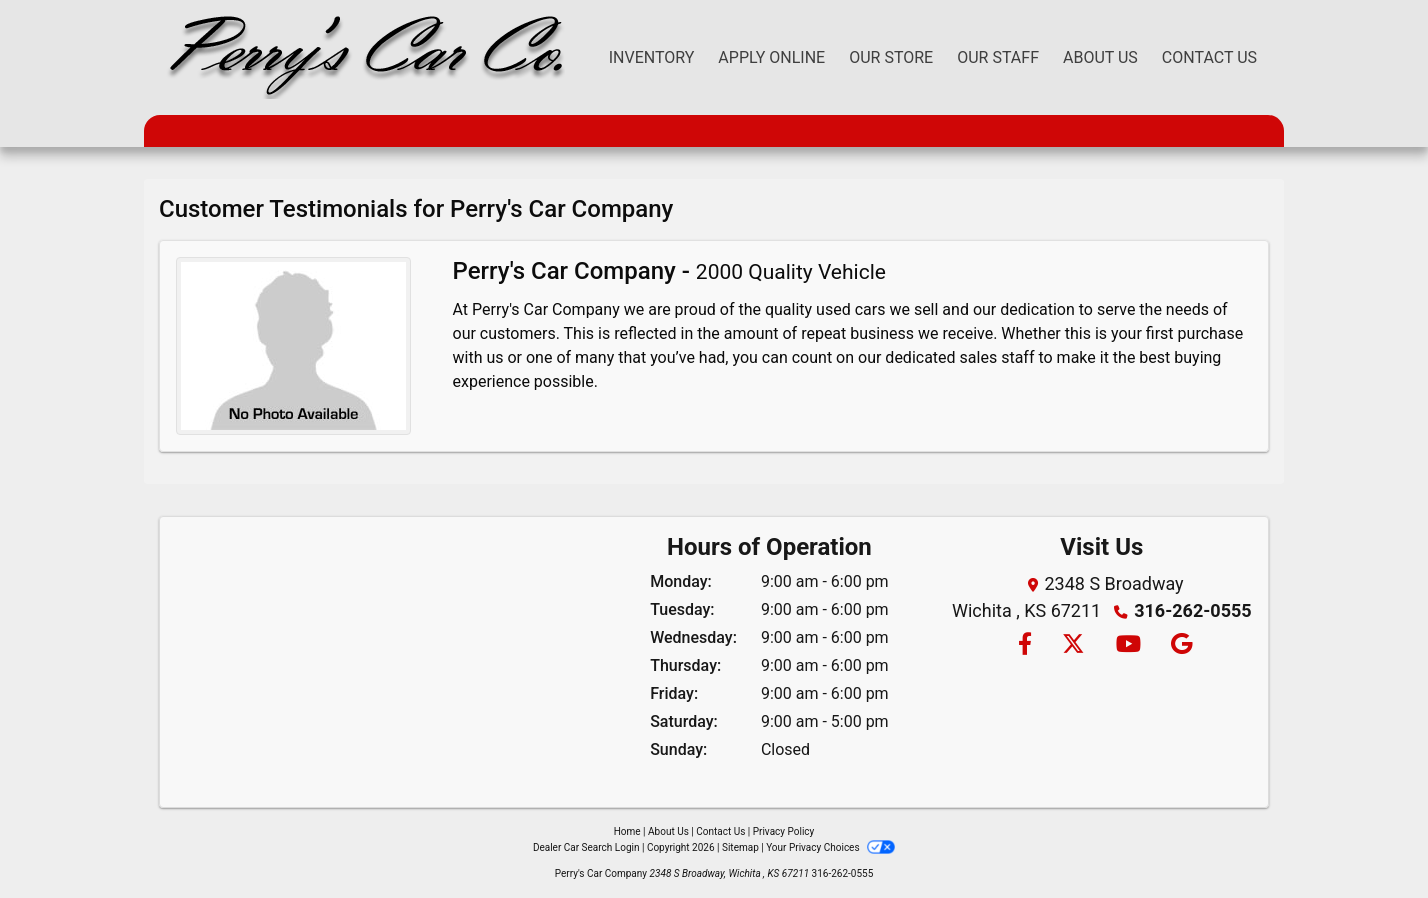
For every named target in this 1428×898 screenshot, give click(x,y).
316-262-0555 (1192, 610)
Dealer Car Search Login (586, 847)
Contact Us (720, 831)
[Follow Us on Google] (1178, 645)
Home (627, 831)
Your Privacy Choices (830, 847)
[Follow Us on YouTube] (1127, 645)
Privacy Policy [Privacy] (784, 831)
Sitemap (740, 847)
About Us (668, 831)
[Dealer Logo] (362, 57)
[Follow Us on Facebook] (1024, 645)
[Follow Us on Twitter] (1072, 645)
